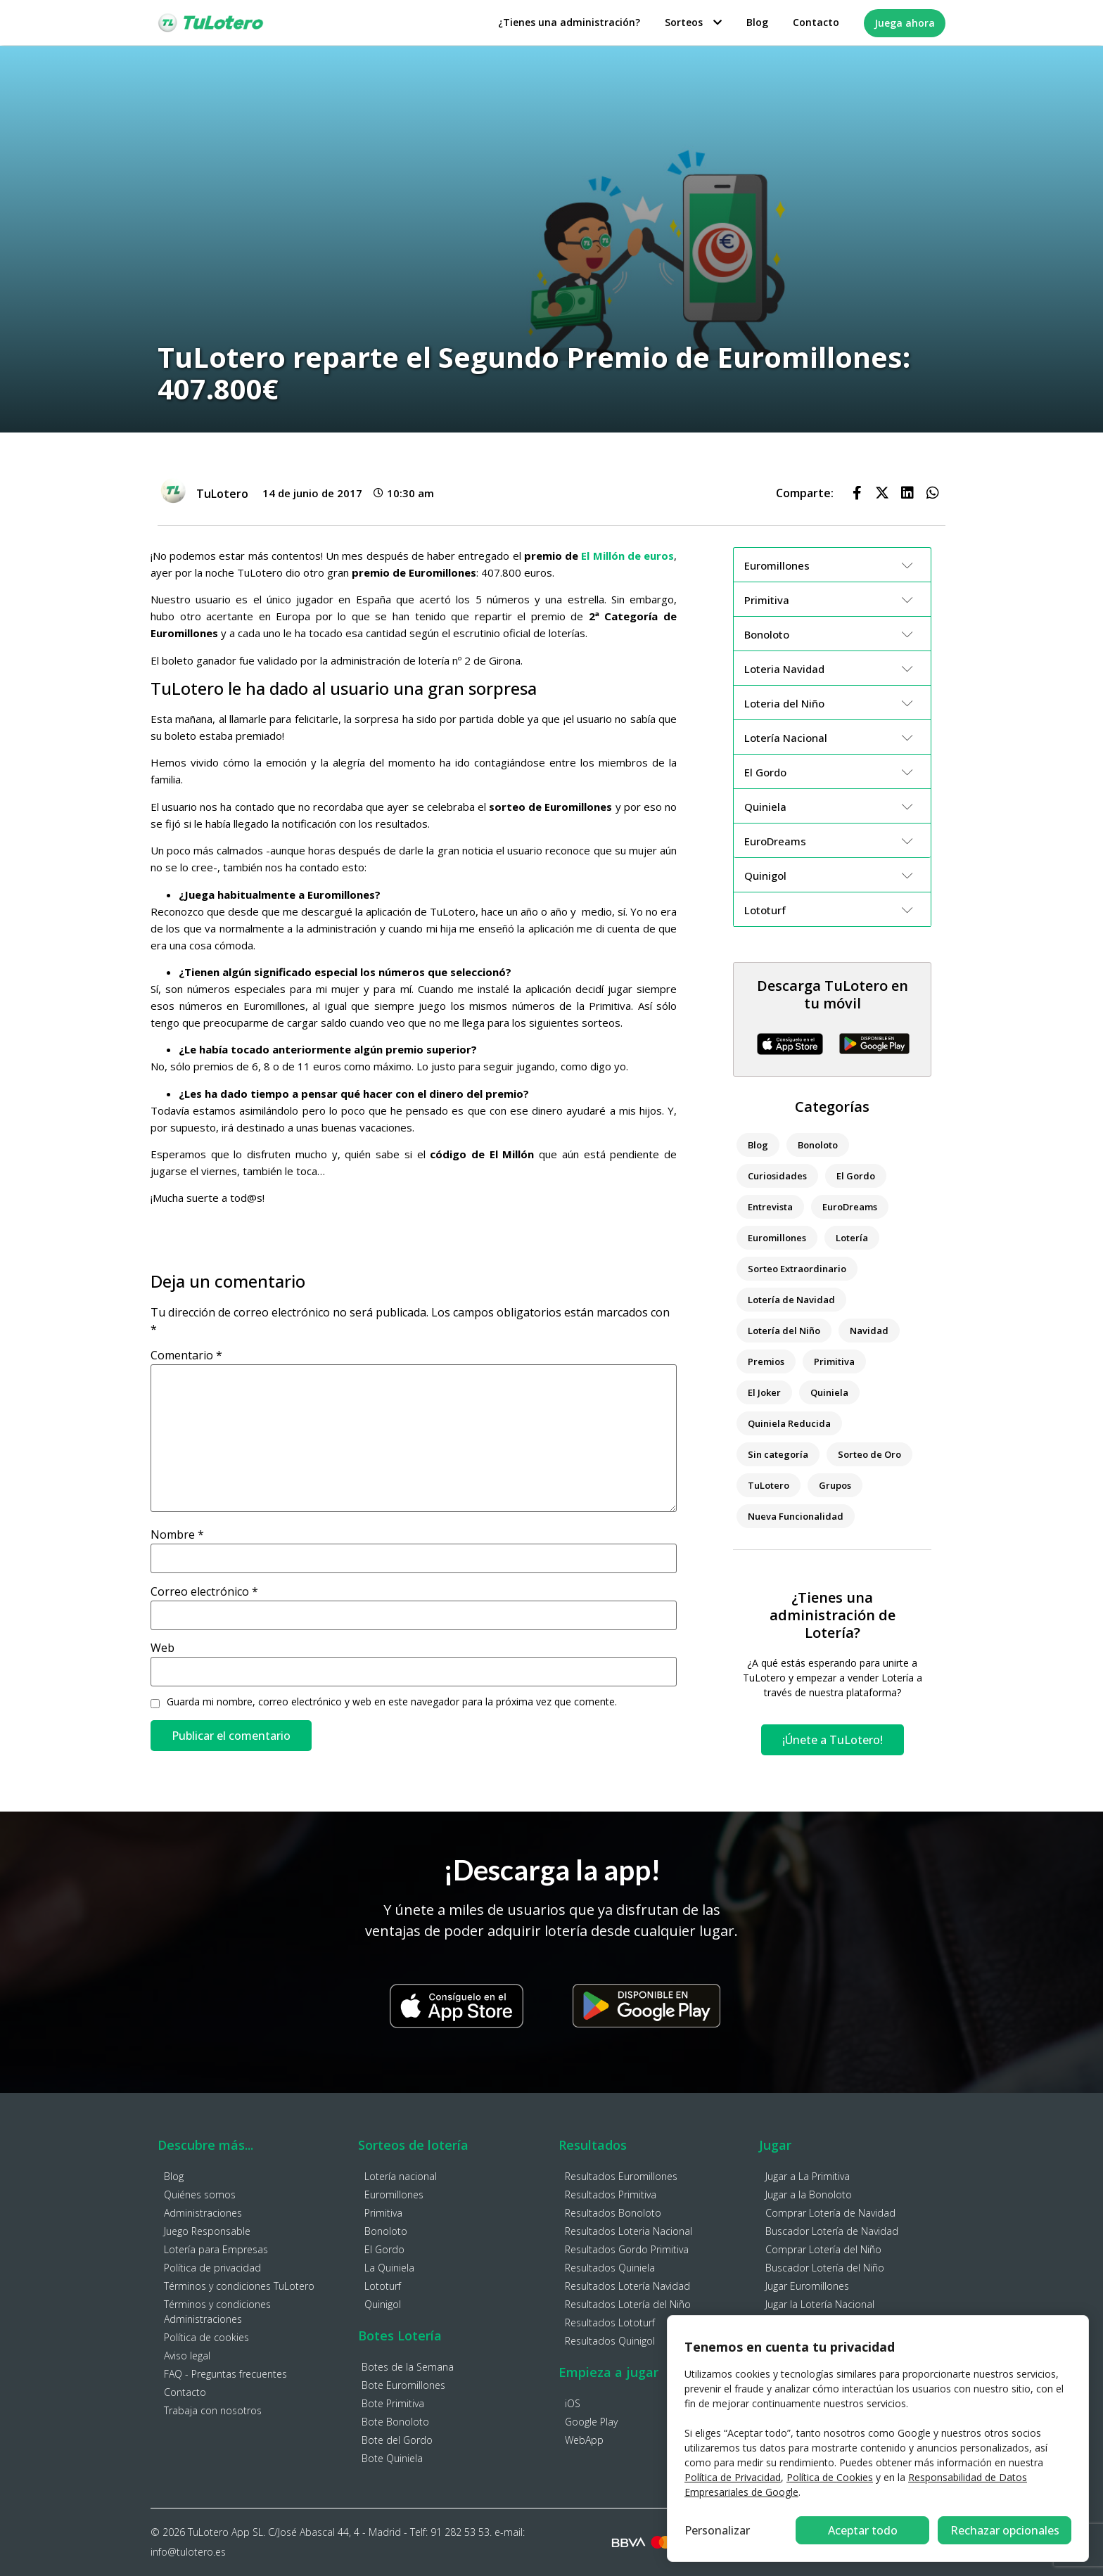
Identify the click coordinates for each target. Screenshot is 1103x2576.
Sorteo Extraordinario (797, 1268)
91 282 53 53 (460, 2532)
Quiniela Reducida (789, 1423)
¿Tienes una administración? (569, 22)
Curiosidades (777, 1176)
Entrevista (770, 1206)
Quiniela (829, 1392)
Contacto (816, 22)
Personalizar (717, 2530)
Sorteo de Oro (869, 1454)
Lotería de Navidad (791, 1299)
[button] (856, 493)
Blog (757, 22)
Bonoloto (818, 1145)
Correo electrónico (204, 1591)
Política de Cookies (829, 2477)
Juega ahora (904, 23)
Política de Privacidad (732, 2477)
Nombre (177, 1534)
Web (162, 1647)
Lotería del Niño (784, 1330)
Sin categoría (778, 1454)
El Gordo (855, 1176)
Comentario (186, 1355)
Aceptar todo (1005, 2530)
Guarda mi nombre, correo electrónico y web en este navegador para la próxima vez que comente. (392, 1702)
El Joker (764, 1392)
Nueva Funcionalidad (795, 1516)
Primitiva (834, 1361)
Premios (766, 1361)
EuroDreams (849, 1206)
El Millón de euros (627, 556)
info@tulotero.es (188, 2551)
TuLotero (768, 1485)
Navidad (869, 1330)
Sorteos (693, 22)
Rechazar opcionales (862, 2530)
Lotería (852, 1237)
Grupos (835, 1485)
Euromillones (777, 1237)
